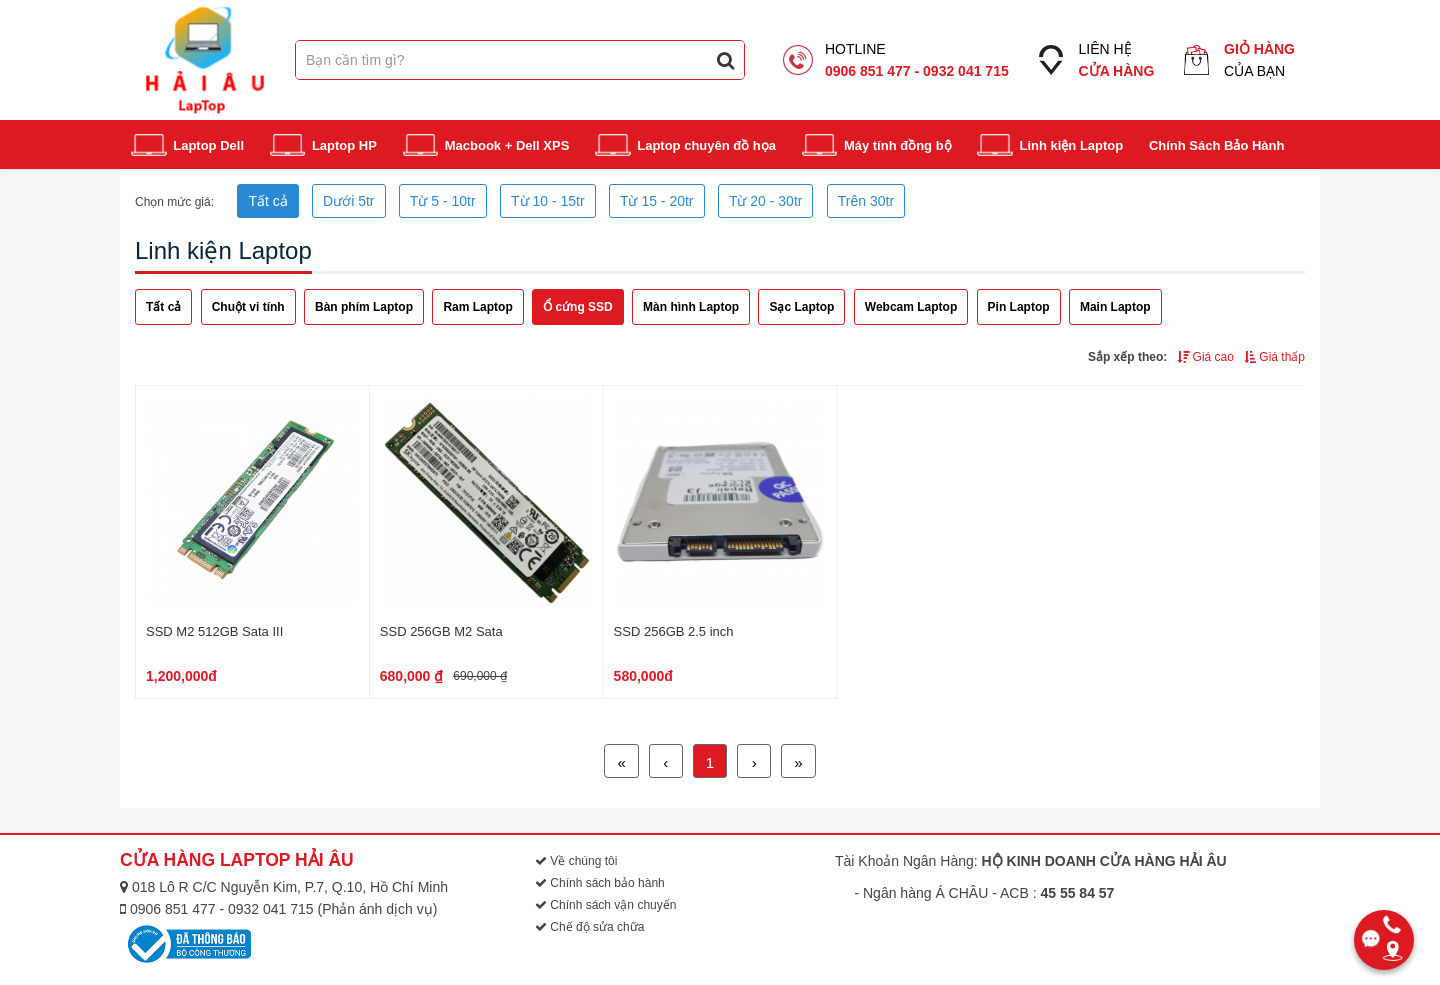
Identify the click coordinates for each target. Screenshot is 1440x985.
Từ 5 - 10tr (443, 201)
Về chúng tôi (576, 861)
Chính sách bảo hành (600, 883)
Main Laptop (1115, 307)
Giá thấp (1274, 357)
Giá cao (1205, 357)
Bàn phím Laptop (364, 307)
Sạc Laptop (801, 307)
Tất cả (267, 201)
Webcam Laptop (911, 307)
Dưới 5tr (348, 201)
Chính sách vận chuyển (605, 905)
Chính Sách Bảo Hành (1217, 145)
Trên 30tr (866, 201)
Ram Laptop (477, 307)
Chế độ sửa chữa (589, 927)
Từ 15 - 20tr (657, 201)
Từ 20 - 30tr (766, 201)
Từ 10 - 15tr (548, 201)
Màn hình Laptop (691, 307)
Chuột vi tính (248, 307)
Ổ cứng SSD (578, 307)
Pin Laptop (1019, 307)
